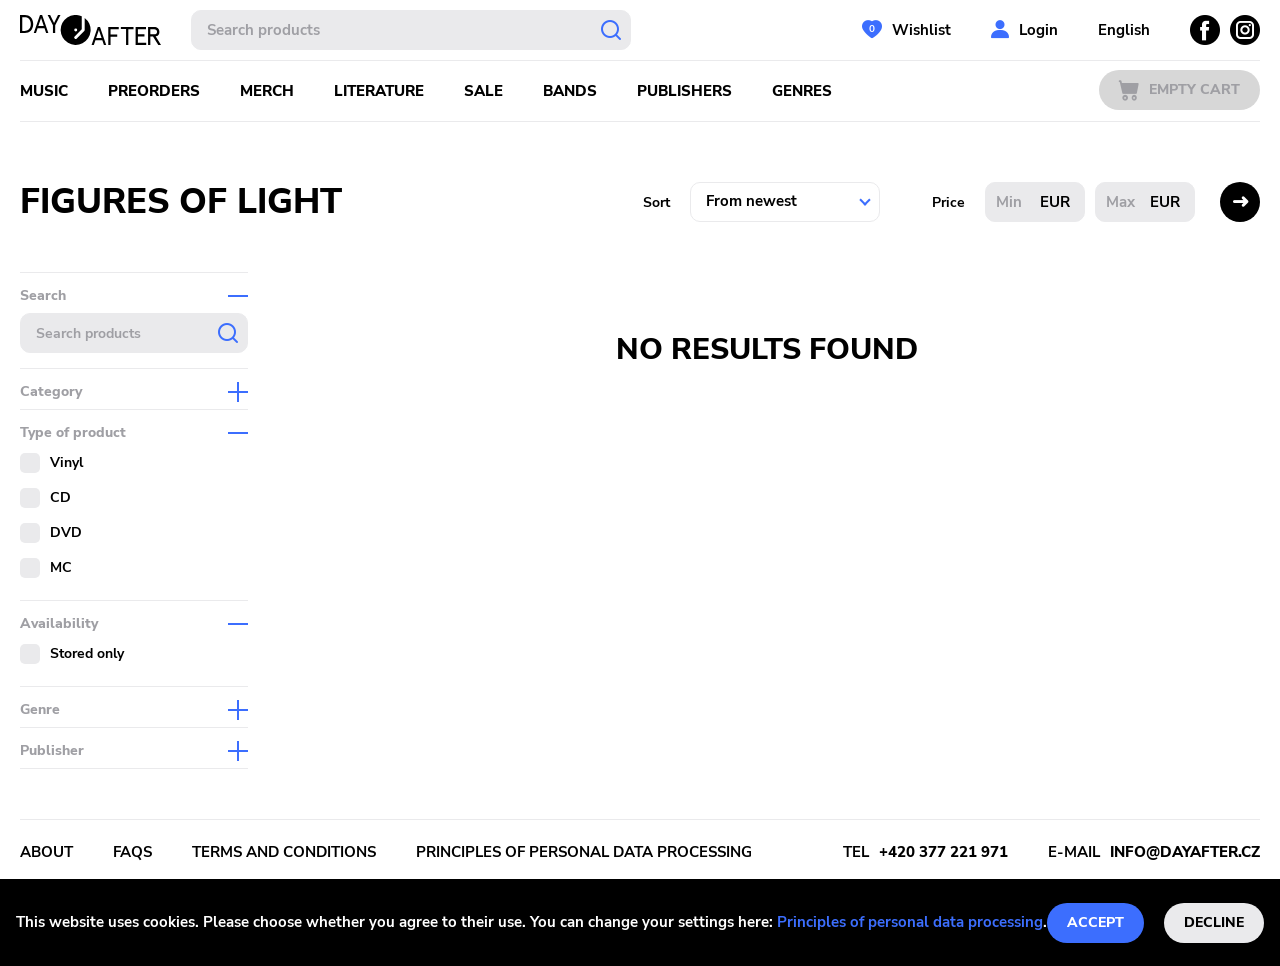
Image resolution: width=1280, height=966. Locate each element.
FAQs (132, 852)
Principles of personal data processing (910, 922)
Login (1038, 30)
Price (948, 202)
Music (44, 91)
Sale (483, 91)
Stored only (87, 653)
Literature (379, 91)
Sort (656, 202)
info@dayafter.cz (1185, 852)
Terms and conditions (284, 852)
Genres (802, 91)
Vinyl (66, 462)
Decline (1214, 922)
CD (60, 497)
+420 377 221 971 (943, 852)
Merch (267, 91)
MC (61, 567)
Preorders (154, 91)
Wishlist (921, 30)
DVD (66, 532)
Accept (1095, 922)
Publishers (684, 91)
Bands (570, 91)
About (46, 852)
